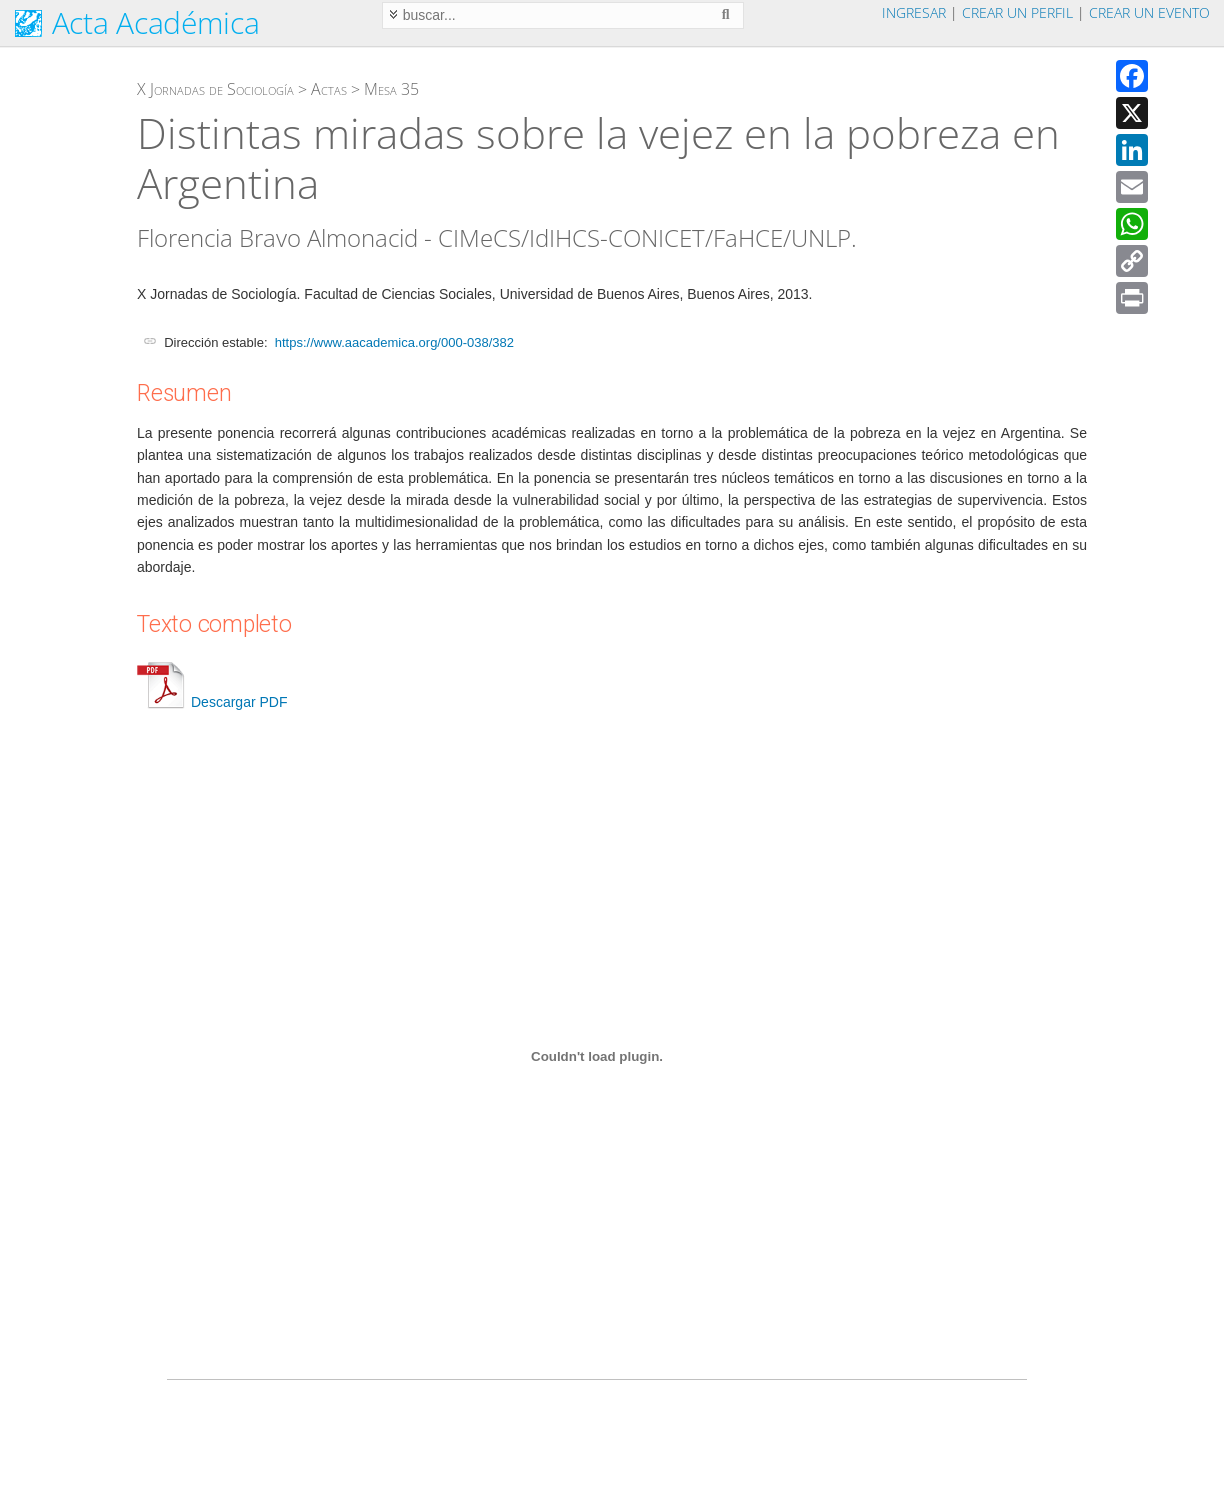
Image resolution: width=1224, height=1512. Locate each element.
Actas (329, 89)
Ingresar (914, 12)
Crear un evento (1149, 12)
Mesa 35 (391, 89)
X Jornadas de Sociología (215, 89)
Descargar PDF (212, 702)
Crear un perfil (1017, 12)
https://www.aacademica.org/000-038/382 (394, 342)
